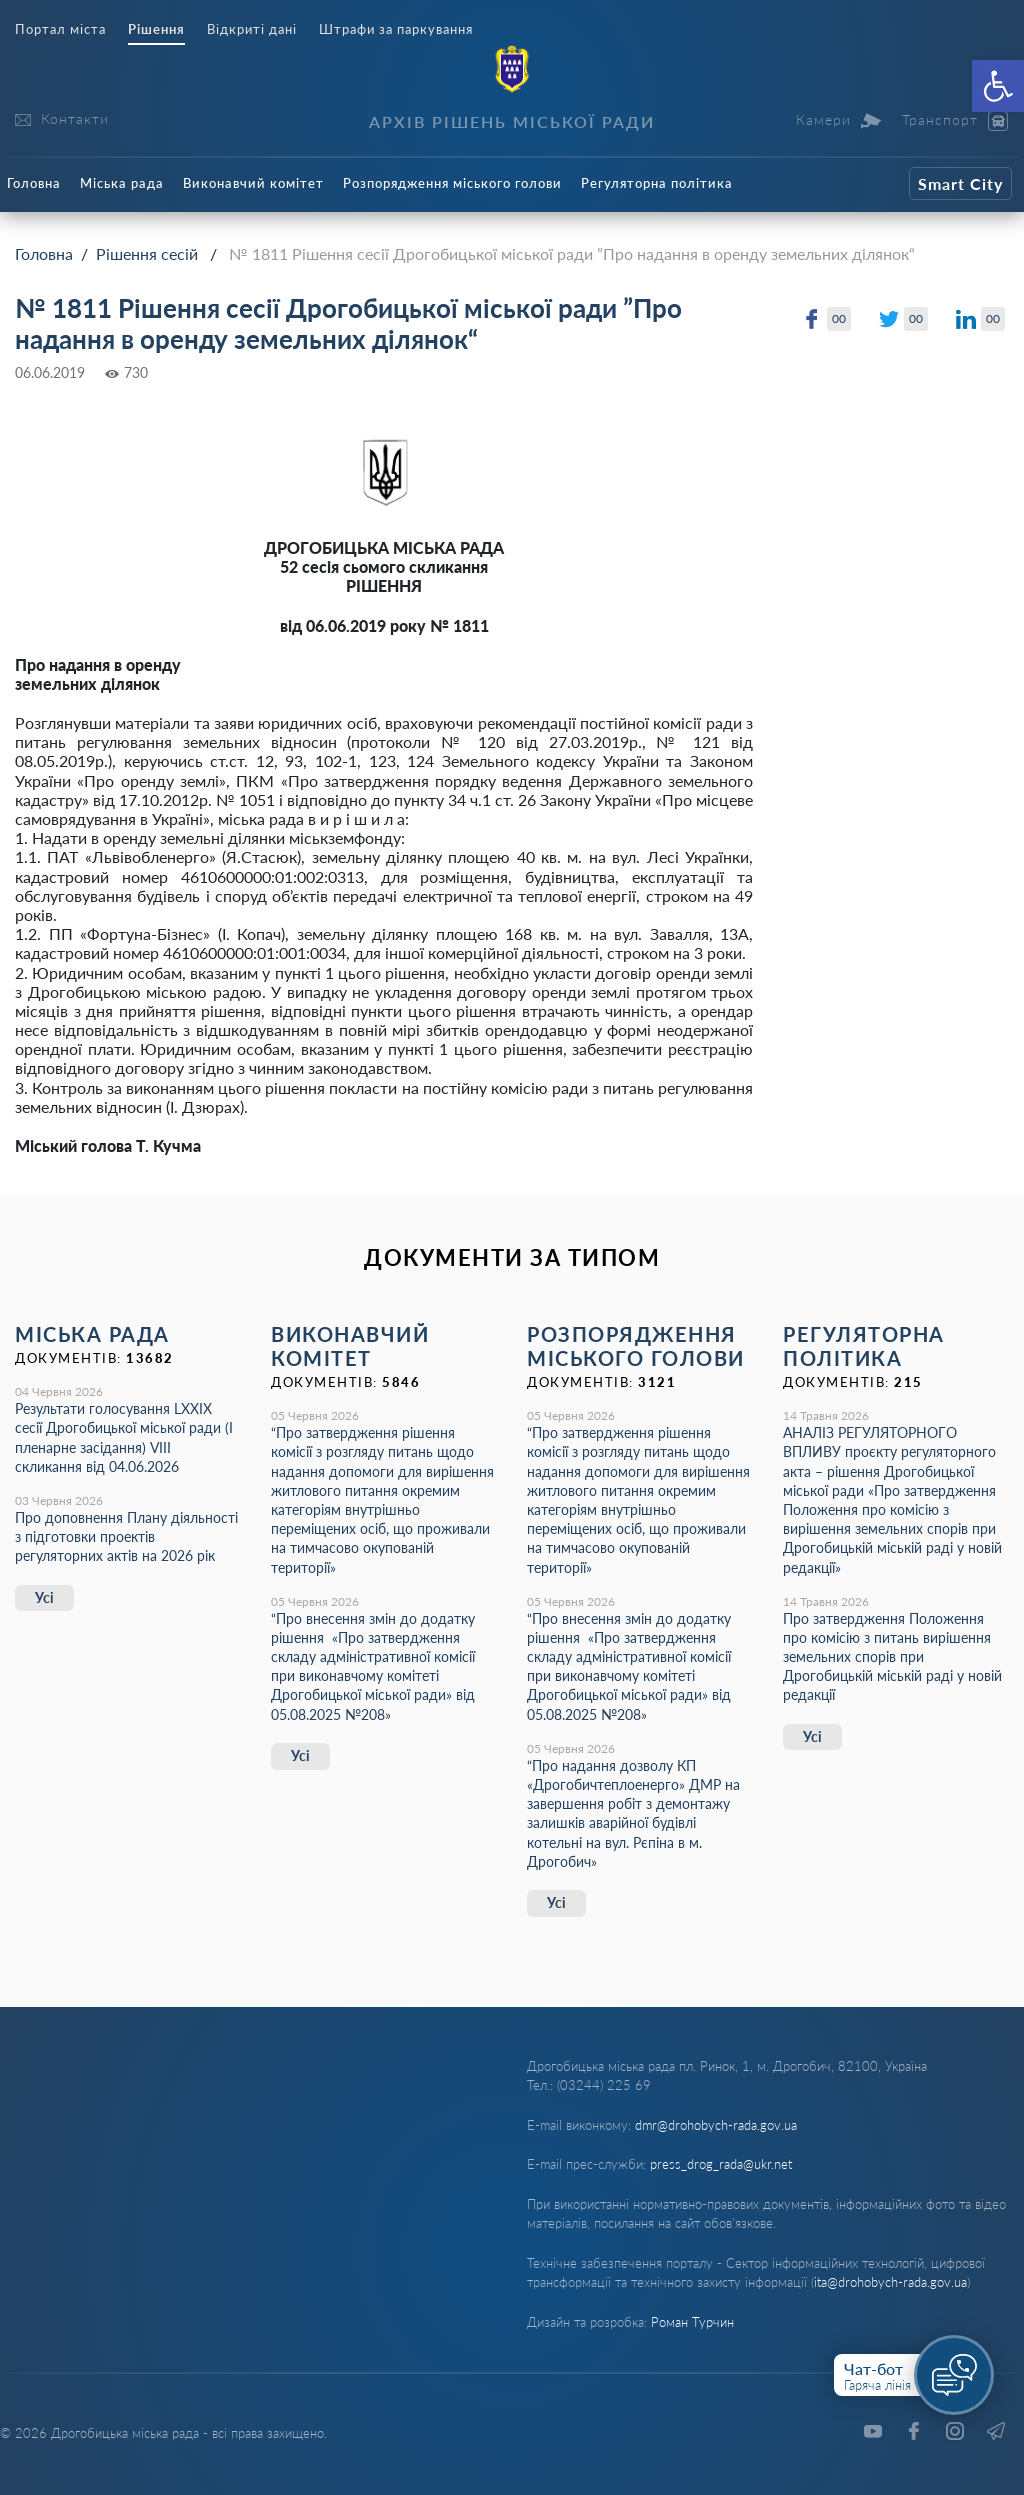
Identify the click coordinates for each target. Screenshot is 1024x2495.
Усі (44, 1597)
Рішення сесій (147, 253)
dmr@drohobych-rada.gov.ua (716, 2125)
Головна (34, 183)
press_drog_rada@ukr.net (721, 2164)
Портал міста (60, 29)
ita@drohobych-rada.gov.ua (890, 2282)
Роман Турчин (692, 2322)
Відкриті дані (252, 29)
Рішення (156, 29)
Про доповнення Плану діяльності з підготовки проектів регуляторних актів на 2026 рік (126, 1536)
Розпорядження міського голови (452, 183)
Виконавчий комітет (253, 183)
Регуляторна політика (657, 183)
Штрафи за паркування (396, 29)
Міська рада (122, 183)
